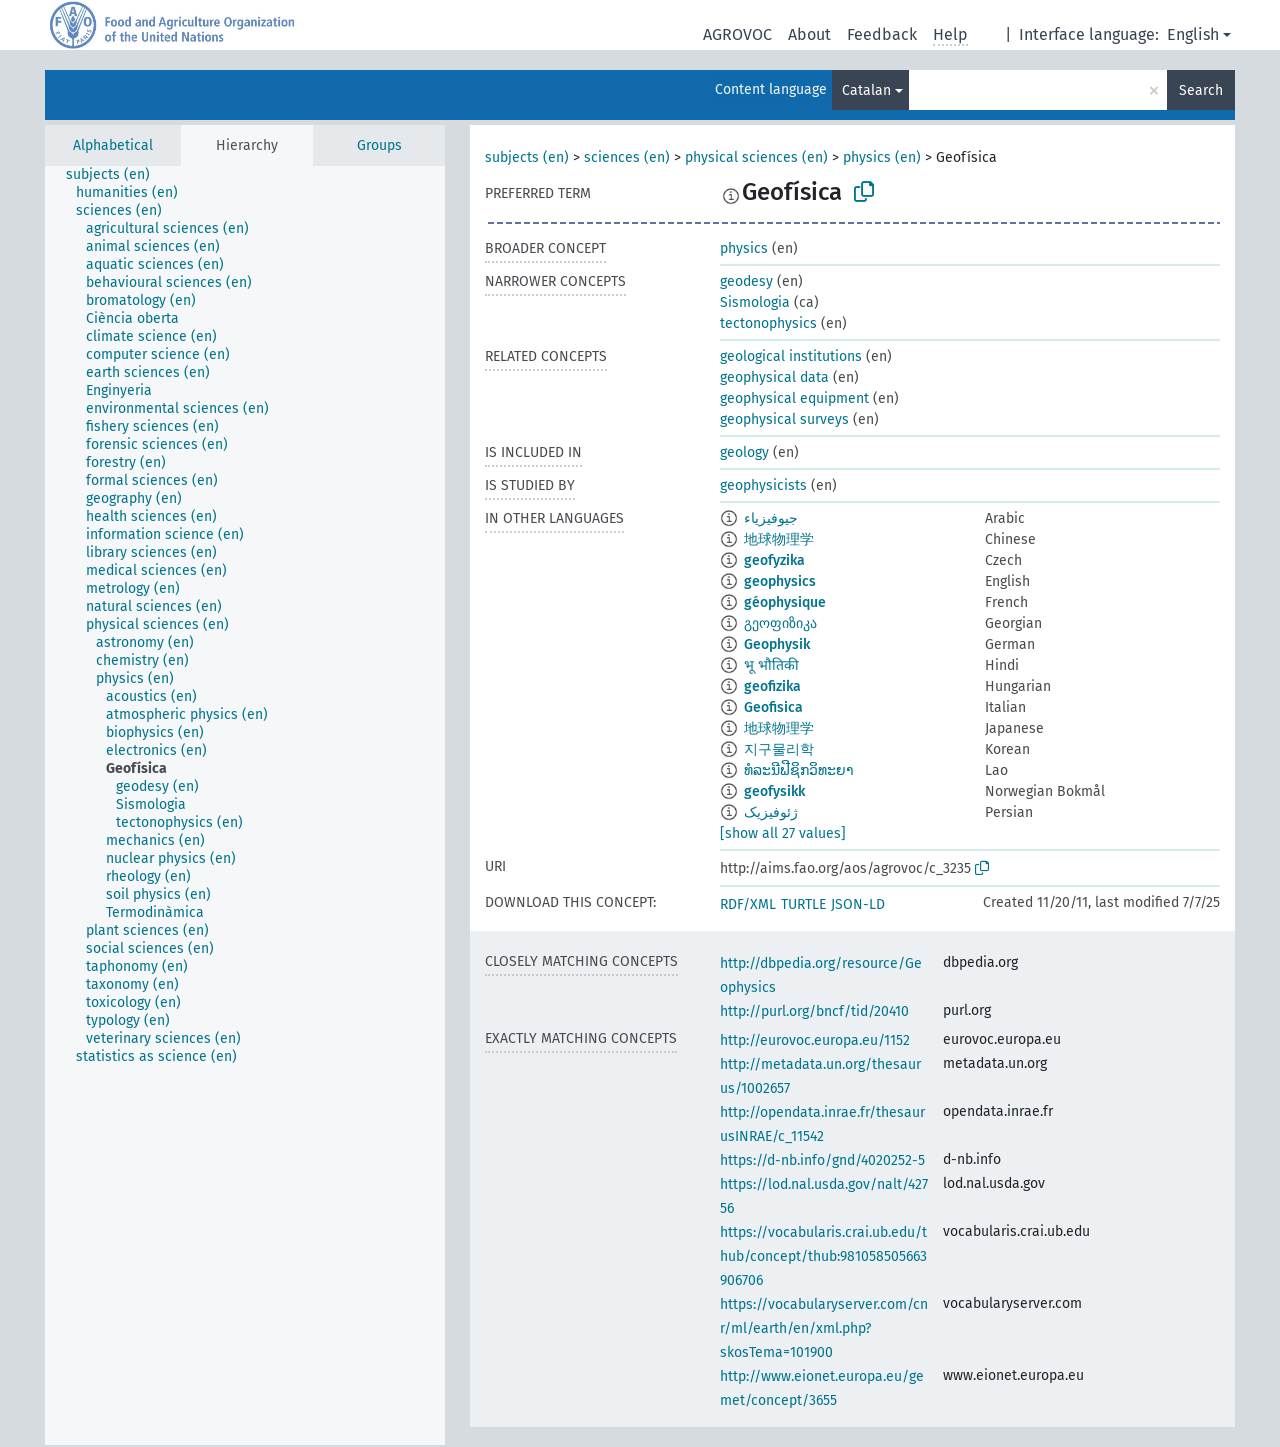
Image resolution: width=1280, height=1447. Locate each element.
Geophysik (777, 644)
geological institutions (791, 356)
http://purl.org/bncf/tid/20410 (814, 1011)
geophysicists (763, 485)
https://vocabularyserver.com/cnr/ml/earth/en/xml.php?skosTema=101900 (824, 1328)
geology (744, 452)
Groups (379, 145)
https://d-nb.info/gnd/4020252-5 (822, 1160)
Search (1201, 90)
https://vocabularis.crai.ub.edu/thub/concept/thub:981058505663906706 (823, 1256)
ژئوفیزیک (771, 812)
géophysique (785, 602)
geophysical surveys (784, 419)
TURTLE (803, 904)
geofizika (772, 686)
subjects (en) (527, 157)
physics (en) (882, 157)
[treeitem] (116, 175)
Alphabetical (113, 145)
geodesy (746, 281)
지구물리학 (779, 749)
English (1193, 34)
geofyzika (774, 560)
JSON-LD (858, 904)
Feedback (882, 34)
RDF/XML (748, 904)
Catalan (866, 90)
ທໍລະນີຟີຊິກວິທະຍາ (799, 770)
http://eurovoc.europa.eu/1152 (815, 1040)
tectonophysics (768, 323)
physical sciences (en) (756, 157)
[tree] (245, 805)
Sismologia (755, 302)
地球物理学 (779, 539)
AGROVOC (737, 34)
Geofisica (773, 707)
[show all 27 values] (783, 833)
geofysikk (774, 791)
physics (744, 248)
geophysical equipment (794, 398)
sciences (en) (627, 157)
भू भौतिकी (771, 665)
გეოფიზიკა (780, 623)
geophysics (780, 581)
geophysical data (774, 377)
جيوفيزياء (771, 518)
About (809, 34)
